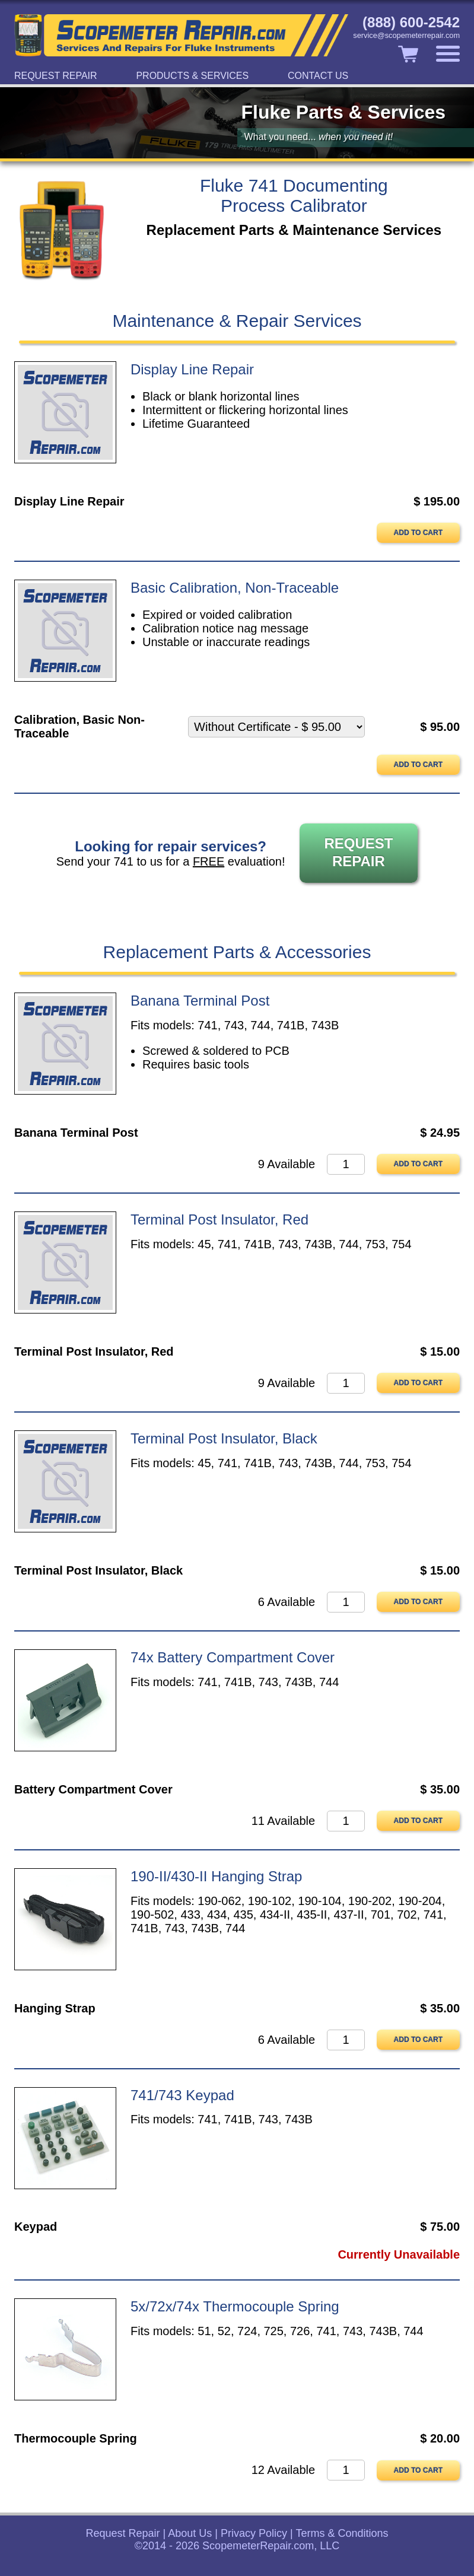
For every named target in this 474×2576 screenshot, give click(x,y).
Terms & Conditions (341, 2533)
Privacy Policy (254, 2533)
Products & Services (192, 76)
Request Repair (55, 76)
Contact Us (318, 76)
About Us (190, 2533)
